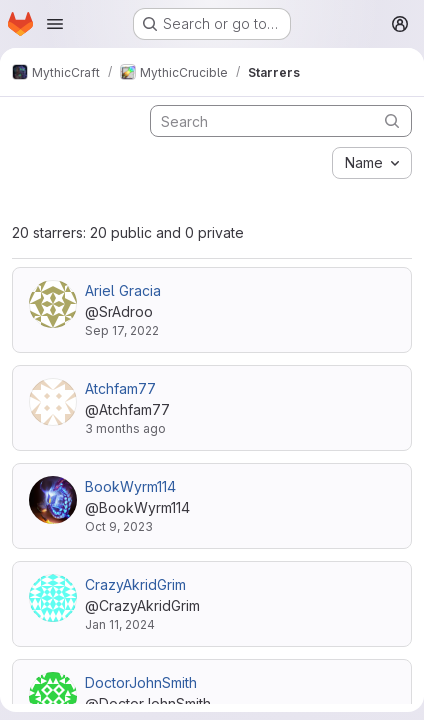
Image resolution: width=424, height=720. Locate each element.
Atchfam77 (120, 388)
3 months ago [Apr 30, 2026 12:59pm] (125, 428)
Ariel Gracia (123, 290)
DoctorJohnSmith (141, 682)
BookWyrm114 (130, 486)
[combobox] (372, 163)
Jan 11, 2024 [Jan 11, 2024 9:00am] (120, 624)
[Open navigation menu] (55, 24)
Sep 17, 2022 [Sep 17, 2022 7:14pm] (122, 330)
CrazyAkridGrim (135, 584)
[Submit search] (392, 120)
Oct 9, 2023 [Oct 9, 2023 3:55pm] (119, 526)
